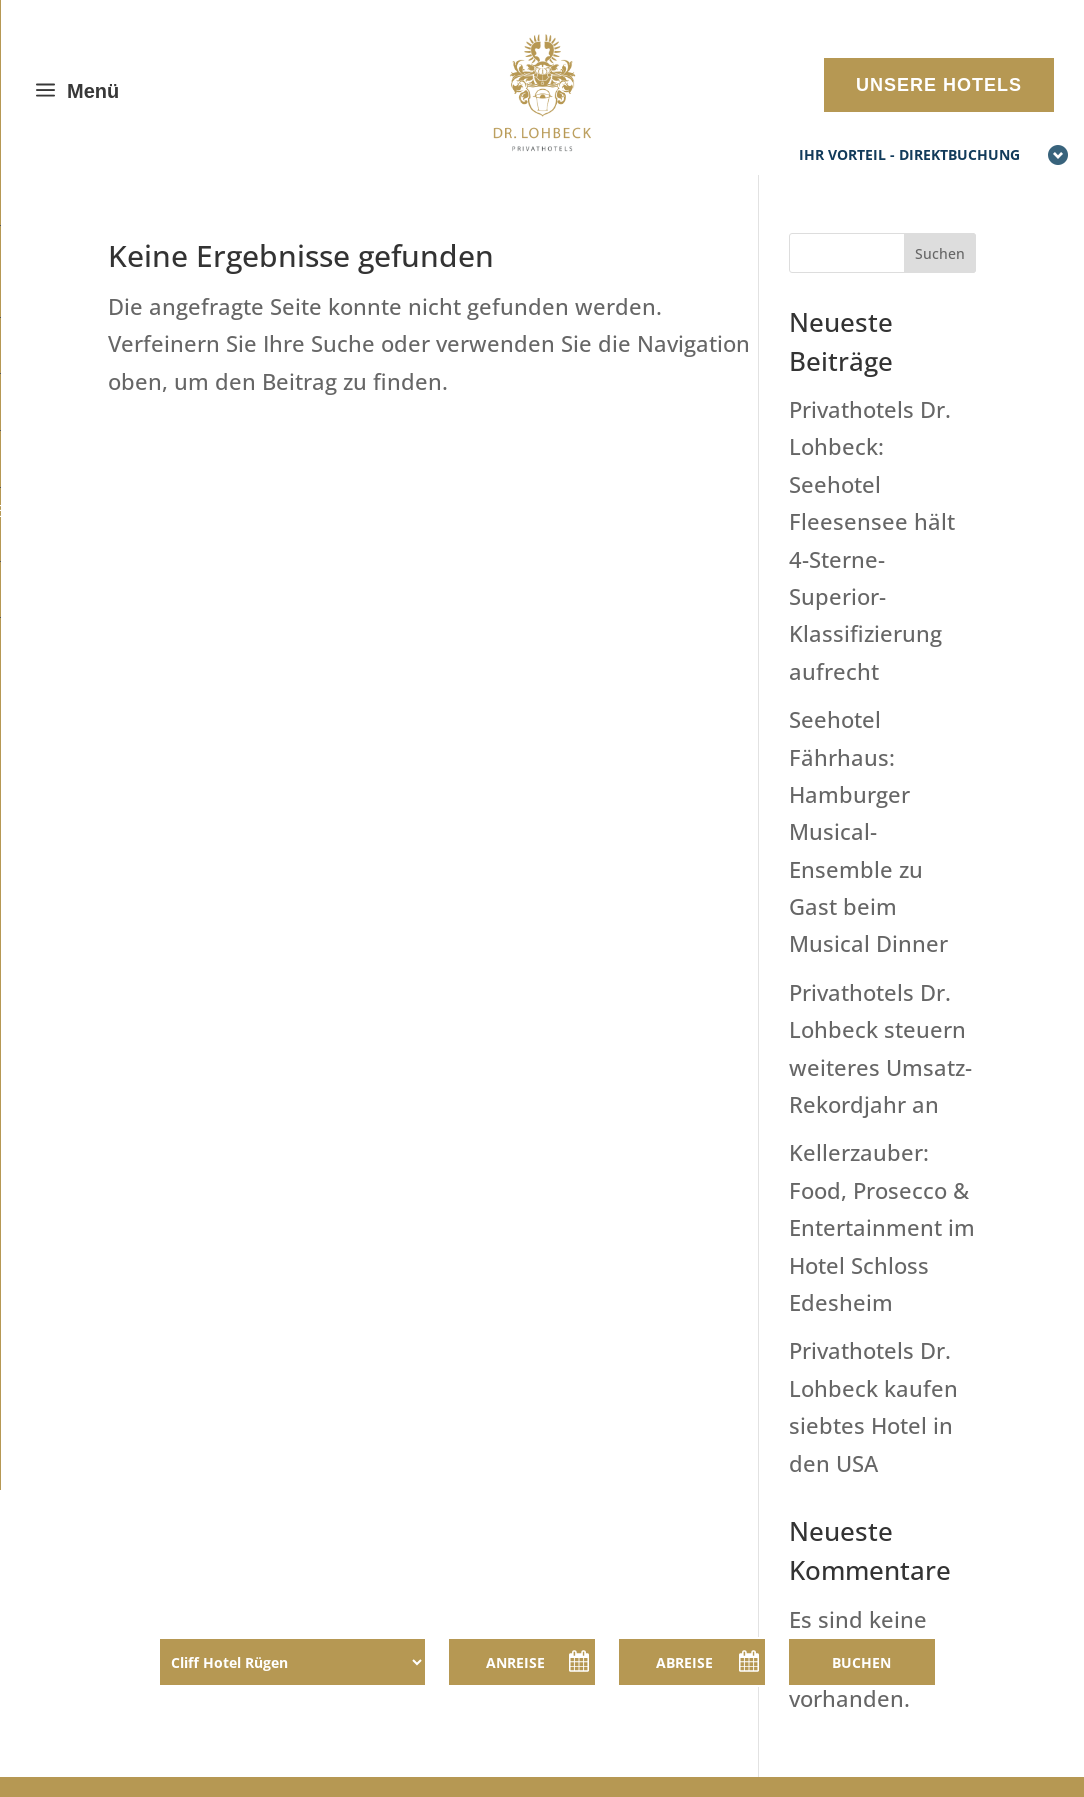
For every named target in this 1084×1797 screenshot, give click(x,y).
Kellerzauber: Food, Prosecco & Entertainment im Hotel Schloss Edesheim (882, 1227)
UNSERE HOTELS (939, 85)
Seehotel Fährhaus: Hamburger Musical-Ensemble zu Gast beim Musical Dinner (868, 831)
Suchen (940, 253)
